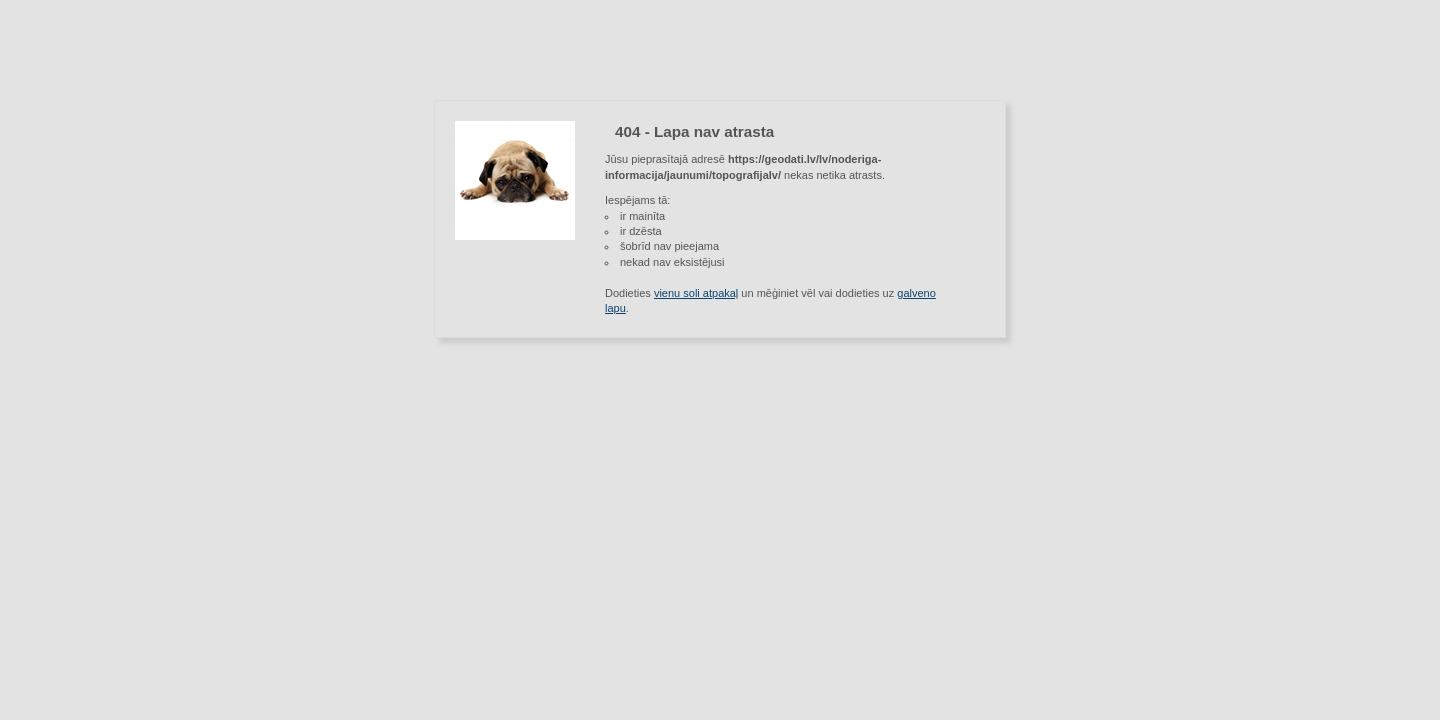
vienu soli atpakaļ (696, 293)
